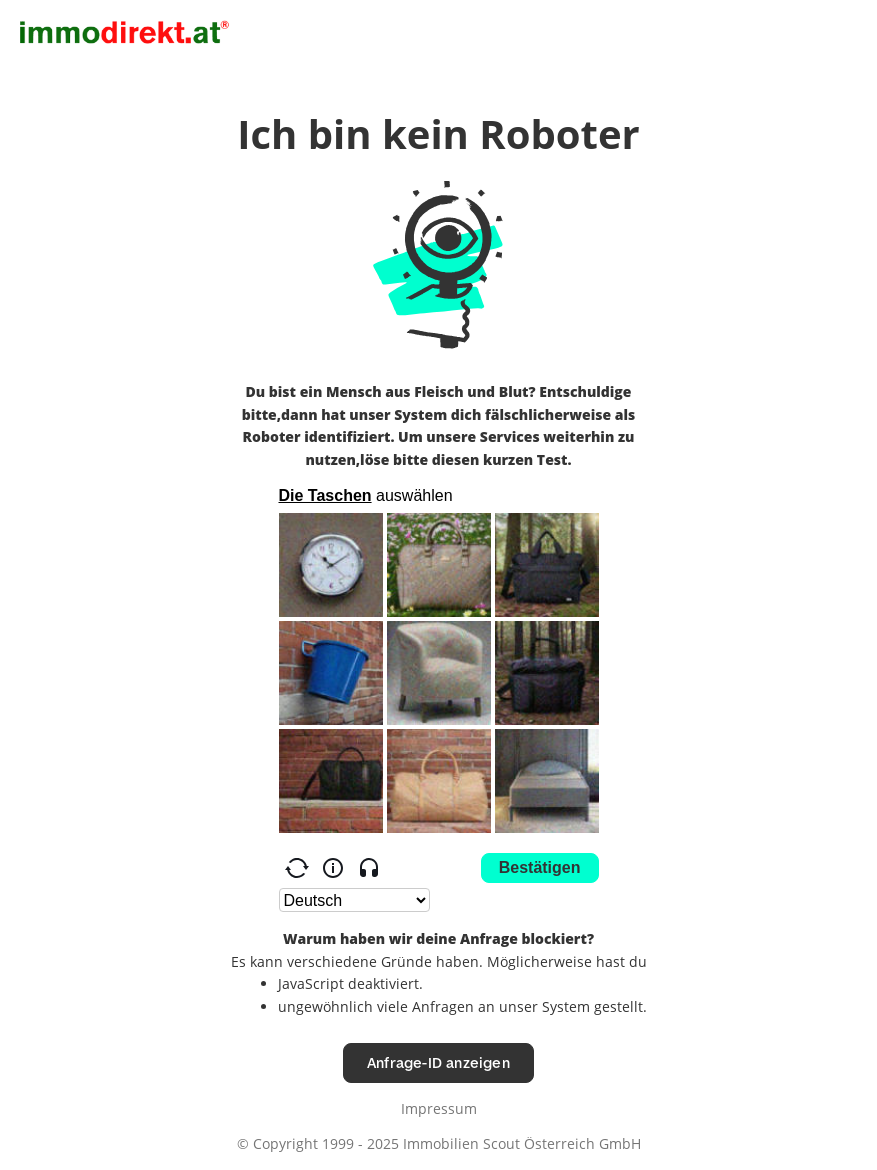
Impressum (439, 1108)
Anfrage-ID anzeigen (438, 1062)
